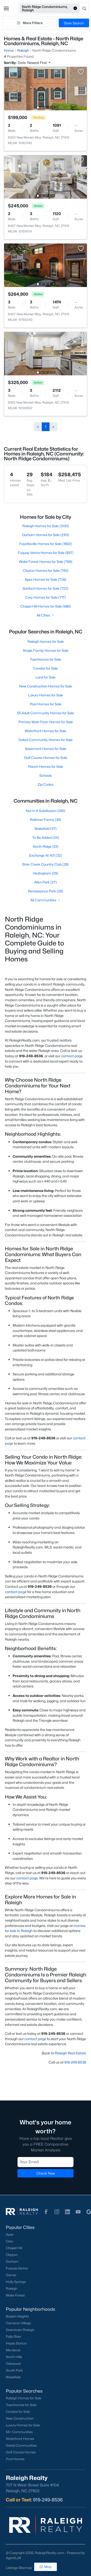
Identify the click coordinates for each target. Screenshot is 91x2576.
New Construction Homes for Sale (45, 686)
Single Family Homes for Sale (45, 650)
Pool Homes (15, 2459)
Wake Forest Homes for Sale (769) (45, 562)
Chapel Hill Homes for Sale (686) (45, 606)
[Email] (45, 2162)
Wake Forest (15, 2295)
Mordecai (13, 2350)
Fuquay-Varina (17, 2268)
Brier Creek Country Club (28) (45, 864)
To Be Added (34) (45, 837)
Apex (9, 2234)
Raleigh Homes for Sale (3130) (45, 526)
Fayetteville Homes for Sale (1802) (45, 544)
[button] (6, 8)
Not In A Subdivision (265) (45, 811)
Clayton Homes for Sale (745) (45, 570)
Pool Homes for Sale (45, 704)
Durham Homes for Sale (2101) (45, 535)
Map (45, 2567)
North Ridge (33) (45, 846)
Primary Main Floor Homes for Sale (45, 722)
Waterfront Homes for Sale (45, 731)
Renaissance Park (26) (45, 891)
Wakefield (13, 2377)
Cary (9, 2241)
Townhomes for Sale (45, 659)
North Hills (14, 2357)
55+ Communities (19, 2432)
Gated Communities (21, 2445)
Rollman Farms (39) (45, 820)
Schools (45, 775)
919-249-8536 (75, 2062)
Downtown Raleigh (20, 2330)
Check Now (45, 2173)
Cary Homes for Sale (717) (45, 597)
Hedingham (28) (45, 873)
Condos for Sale (45, 668)
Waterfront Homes (20, 2439)
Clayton (11, 2255)
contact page (72, 1056)
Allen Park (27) (45, 882)
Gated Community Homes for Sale (45, 740)
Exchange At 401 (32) (45, 855)
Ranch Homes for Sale (45, 766)
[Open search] (85, 8)
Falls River (13, 2336)
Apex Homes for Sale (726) (45, 579)
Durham (12, 2261)
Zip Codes (45, 784)
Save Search (74, 23)
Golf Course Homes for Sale (45, 758)
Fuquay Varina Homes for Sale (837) (46, 553)
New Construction (19, 2418)
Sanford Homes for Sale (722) (45, 588)
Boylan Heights (17, 2316)
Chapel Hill (14, 2248)
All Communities (45, 900)
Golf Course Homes (21, 2452)
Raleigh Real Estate (70, 2053)
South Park (14, 2370)
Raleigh (11, 2288)
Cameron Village (18, 2323)
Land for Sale (45, 677)
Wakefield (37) (45, 828)
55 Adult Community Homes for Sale (45, 713)
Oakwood (13, 2364)
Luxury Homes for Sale (45, 695)
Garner (11, 2275)
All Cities (45, 615)
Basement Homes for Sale (45, 749)
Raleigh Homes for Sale (45, 641)
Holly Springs (16, 2282)
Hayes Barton (16, 2343)
